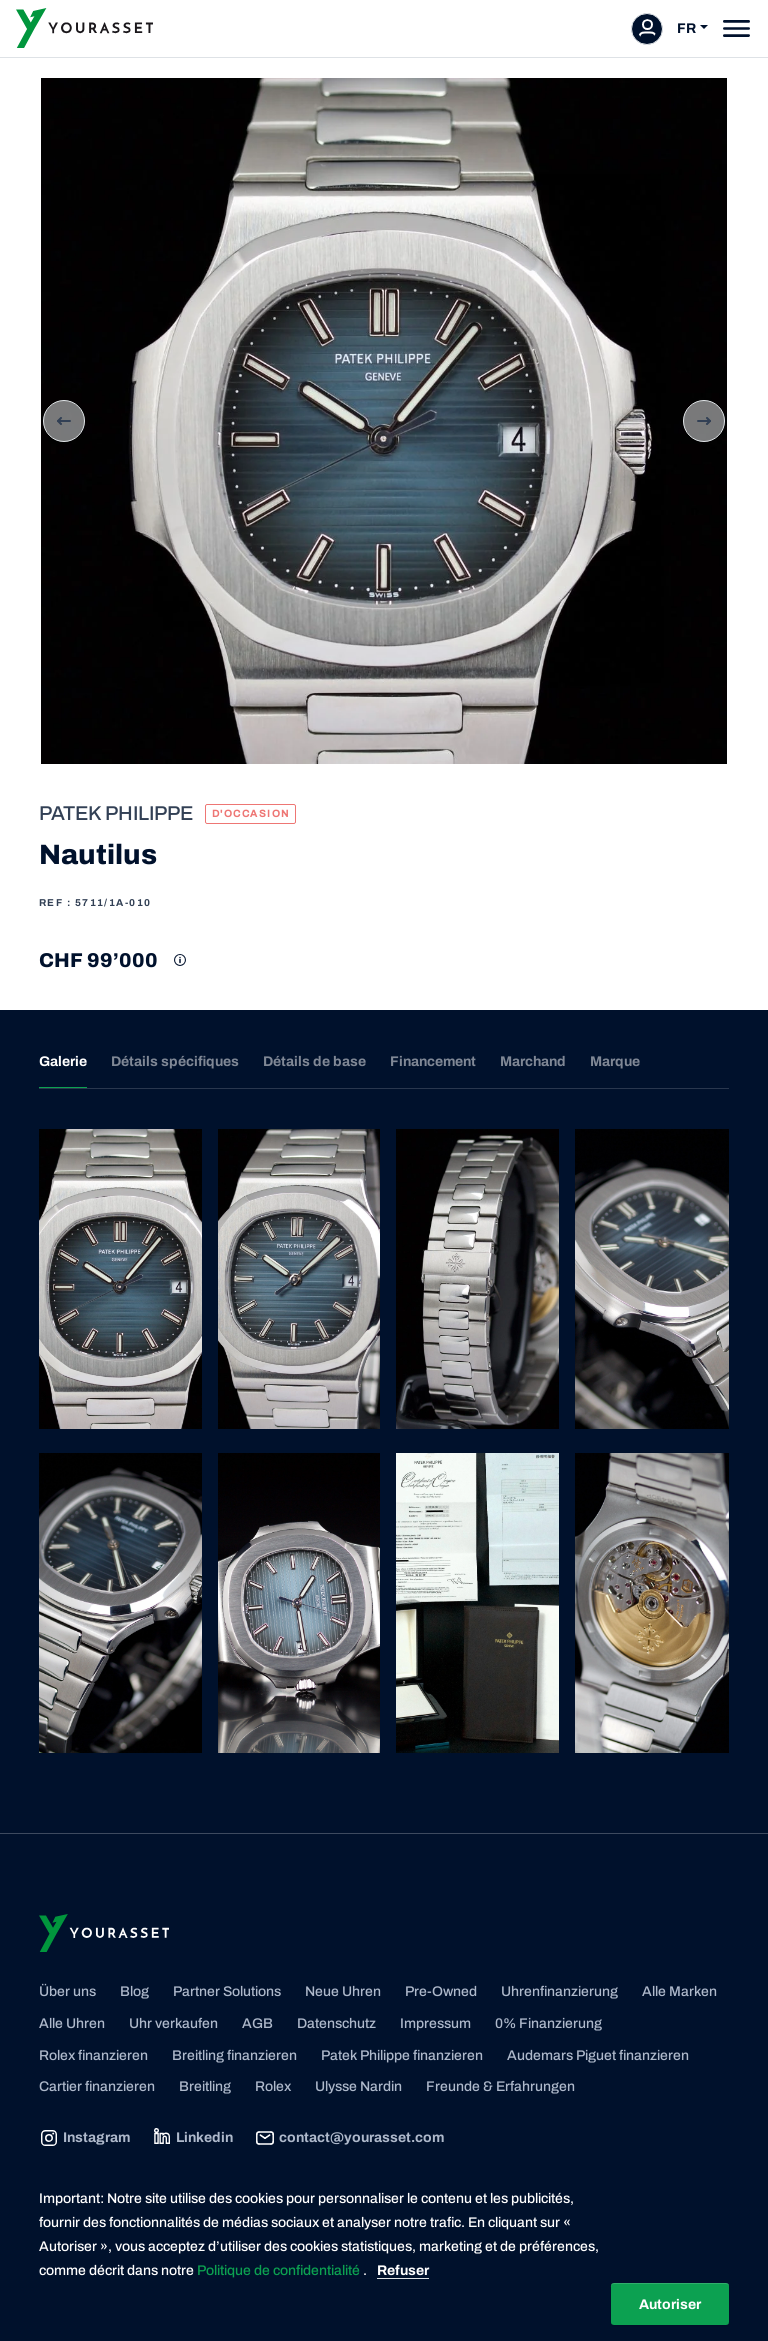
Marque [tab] (615, 1061)
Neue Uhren (343, 1991)
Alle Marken (679, 1991)
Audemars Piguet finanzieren (598, 2055)
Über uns (67, 1991)
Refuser (403, 2270)
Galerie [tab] (63, 1061)
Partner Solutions (227, 1991)
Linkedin (192, 2138)
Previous (64, 421)
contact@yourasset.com (349, 2138)
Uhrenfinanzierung (559, 1991)
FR (686, 28)
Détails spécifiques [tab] (175, 1061)
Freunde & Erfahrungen (500, 2086)
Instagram (84, 2138)
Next (704, 421)
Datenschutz (336, 2023)
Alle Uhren (72, 2023)
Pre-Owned (441, 1991)
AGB (257, 2023)
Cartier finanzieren (97, 2086)
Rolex (273, 2086)
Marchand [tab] (533, 1061)
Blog (134, 1991)
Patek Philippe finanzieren (402, 2055)
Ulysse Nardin (358, 2086)
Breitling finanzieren (234, 2055)
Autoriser (670, 2304)
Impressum (435, 2023)
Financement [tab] (433, 1061)
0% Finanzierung (548, 2023)
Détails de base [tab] (314, 1061)
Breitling (205, 2086)
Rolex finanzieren (93, 2055)
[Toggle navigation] (736, 28)
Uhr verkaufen (173, 2023)
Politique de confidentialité (280, 2270)
